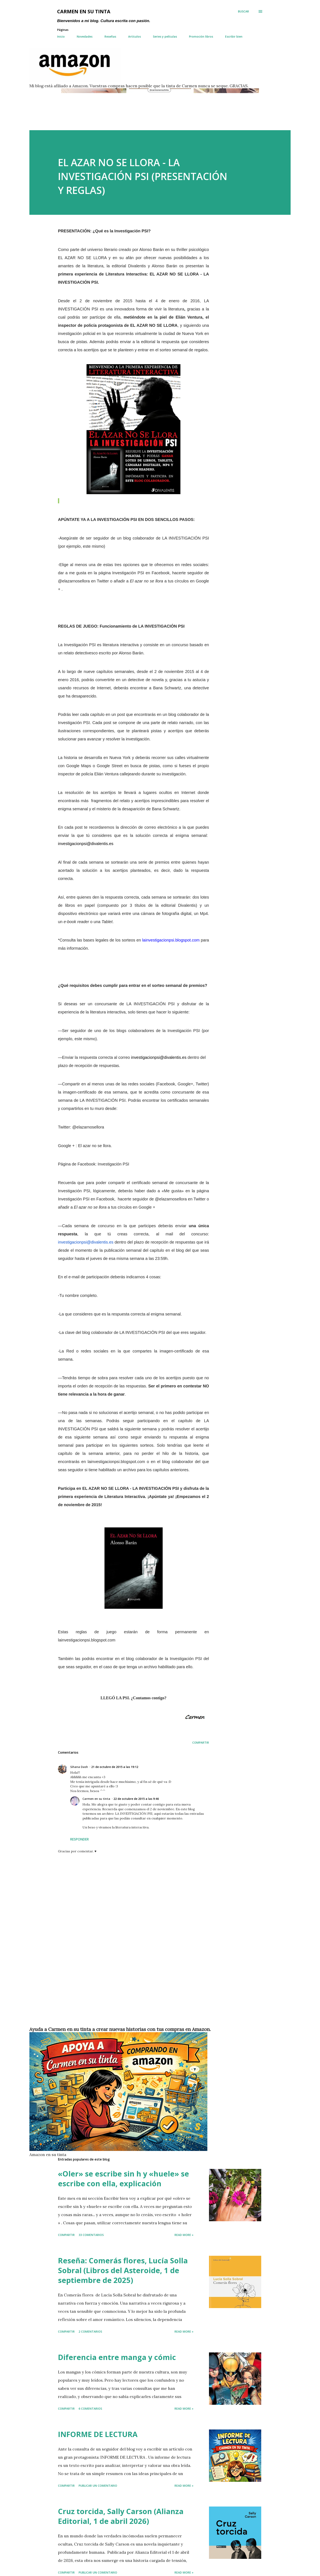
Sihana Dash (79, 1767)
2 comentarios (90, 2331)
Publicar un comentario (98, 2486)
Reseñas (110, 36)
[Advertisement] (127, 1975)
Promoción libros (201, 36)
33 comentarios (91, 2235)
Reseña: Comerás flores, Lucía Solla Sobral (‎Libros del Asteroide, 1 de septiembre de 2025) (123, 2270)
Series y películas (165, 36)
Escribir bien (233, 36)
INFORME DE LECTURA (98, 2434)
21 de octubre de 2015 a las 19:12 (114, 1767)
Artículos (134, 36)
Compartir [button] (200, 1742)
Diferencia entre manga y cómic (117, 2357)
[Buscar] (243, 11)
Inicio (61, 36)
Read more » (183, 2235)
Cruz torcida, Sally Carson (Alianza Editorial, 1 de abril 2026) (120, 2516)
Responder (79, 1839)
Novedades (84, 36)
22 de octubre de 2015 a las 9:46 (136, 1799)
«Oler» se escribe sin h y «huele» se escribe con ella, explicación (123, 2179)
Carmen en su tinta (83, 11)
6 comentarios (90, 2408)
